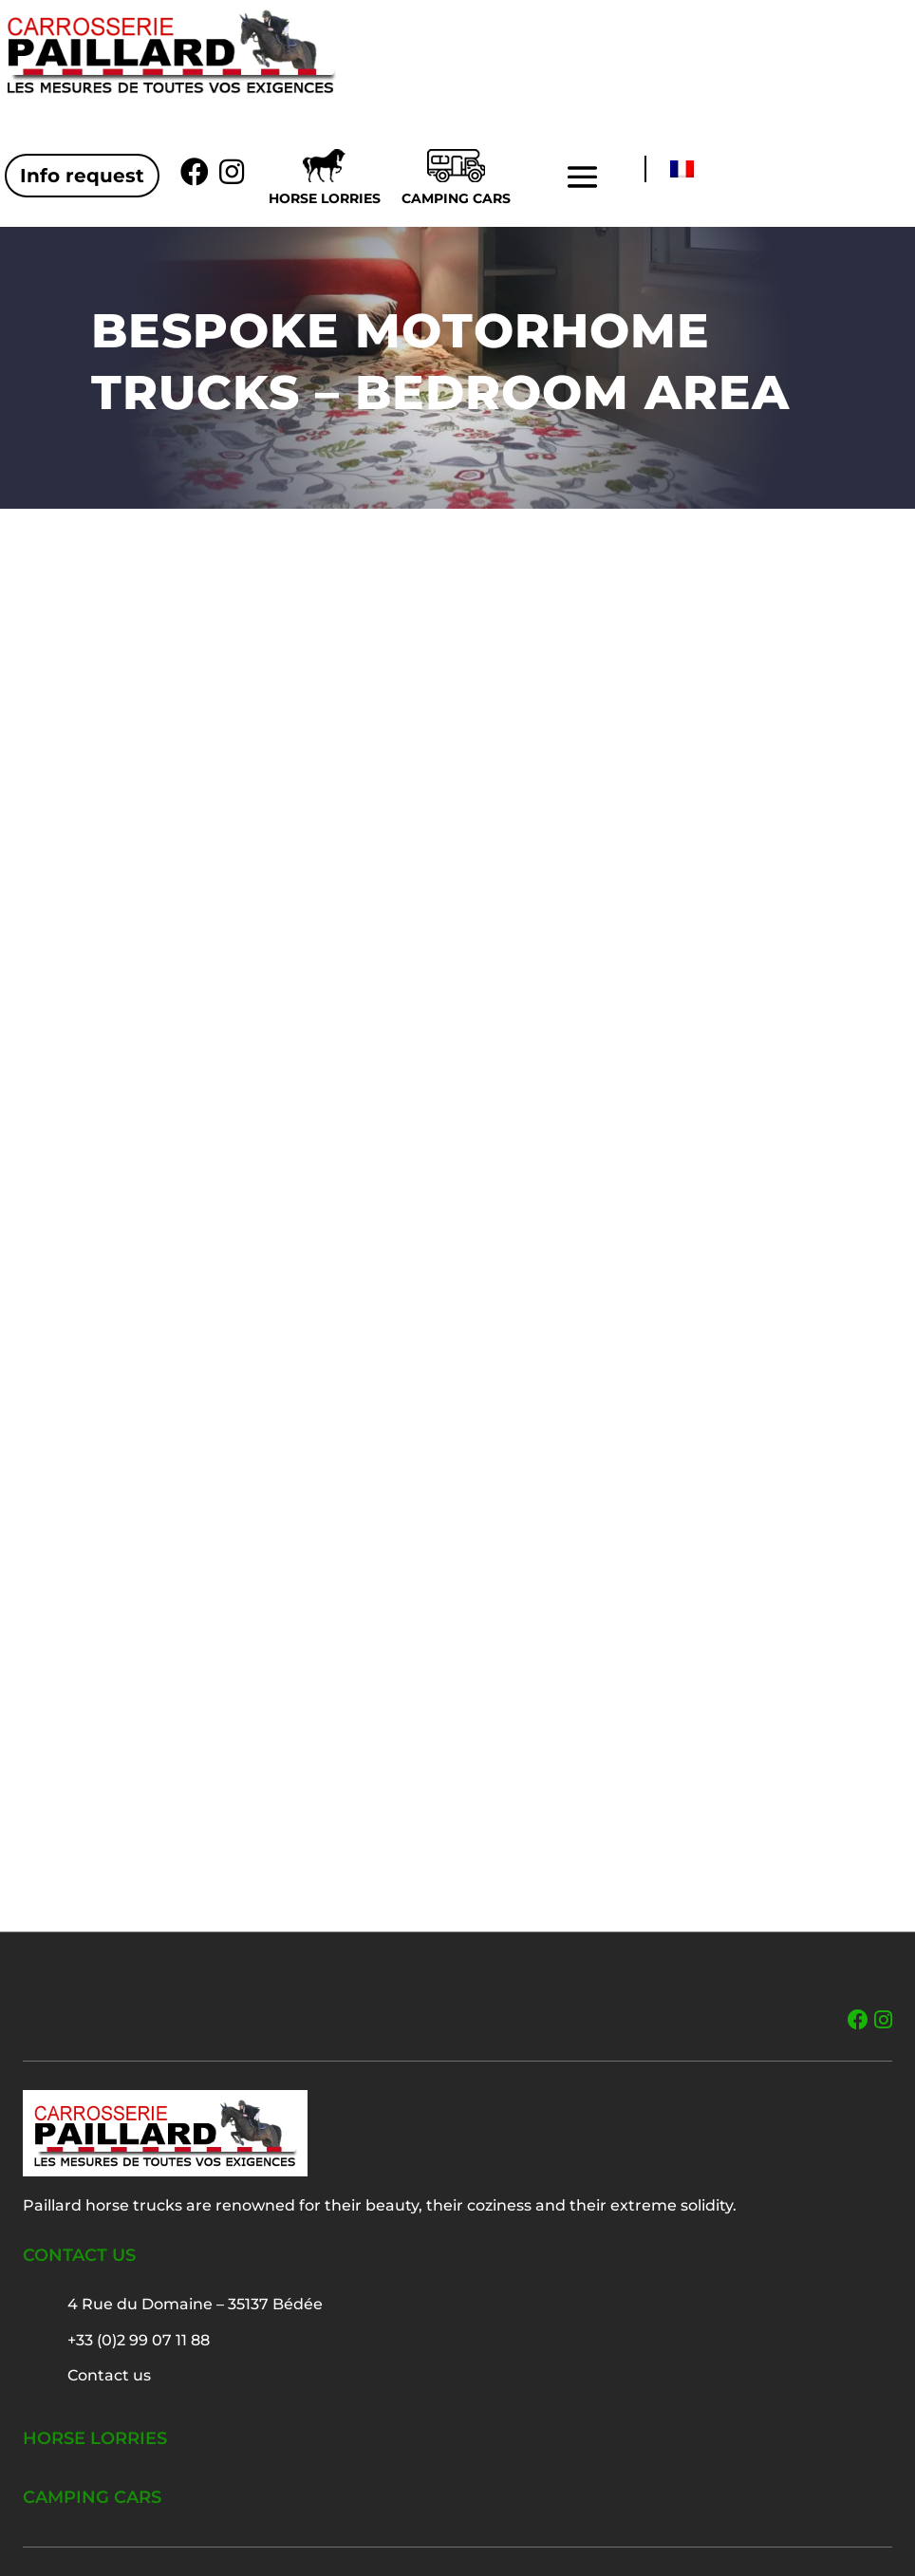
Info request (82, 175)
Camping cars (456, 198)
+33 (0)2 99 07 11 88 (138, 2340)
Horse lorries (325, 198)
